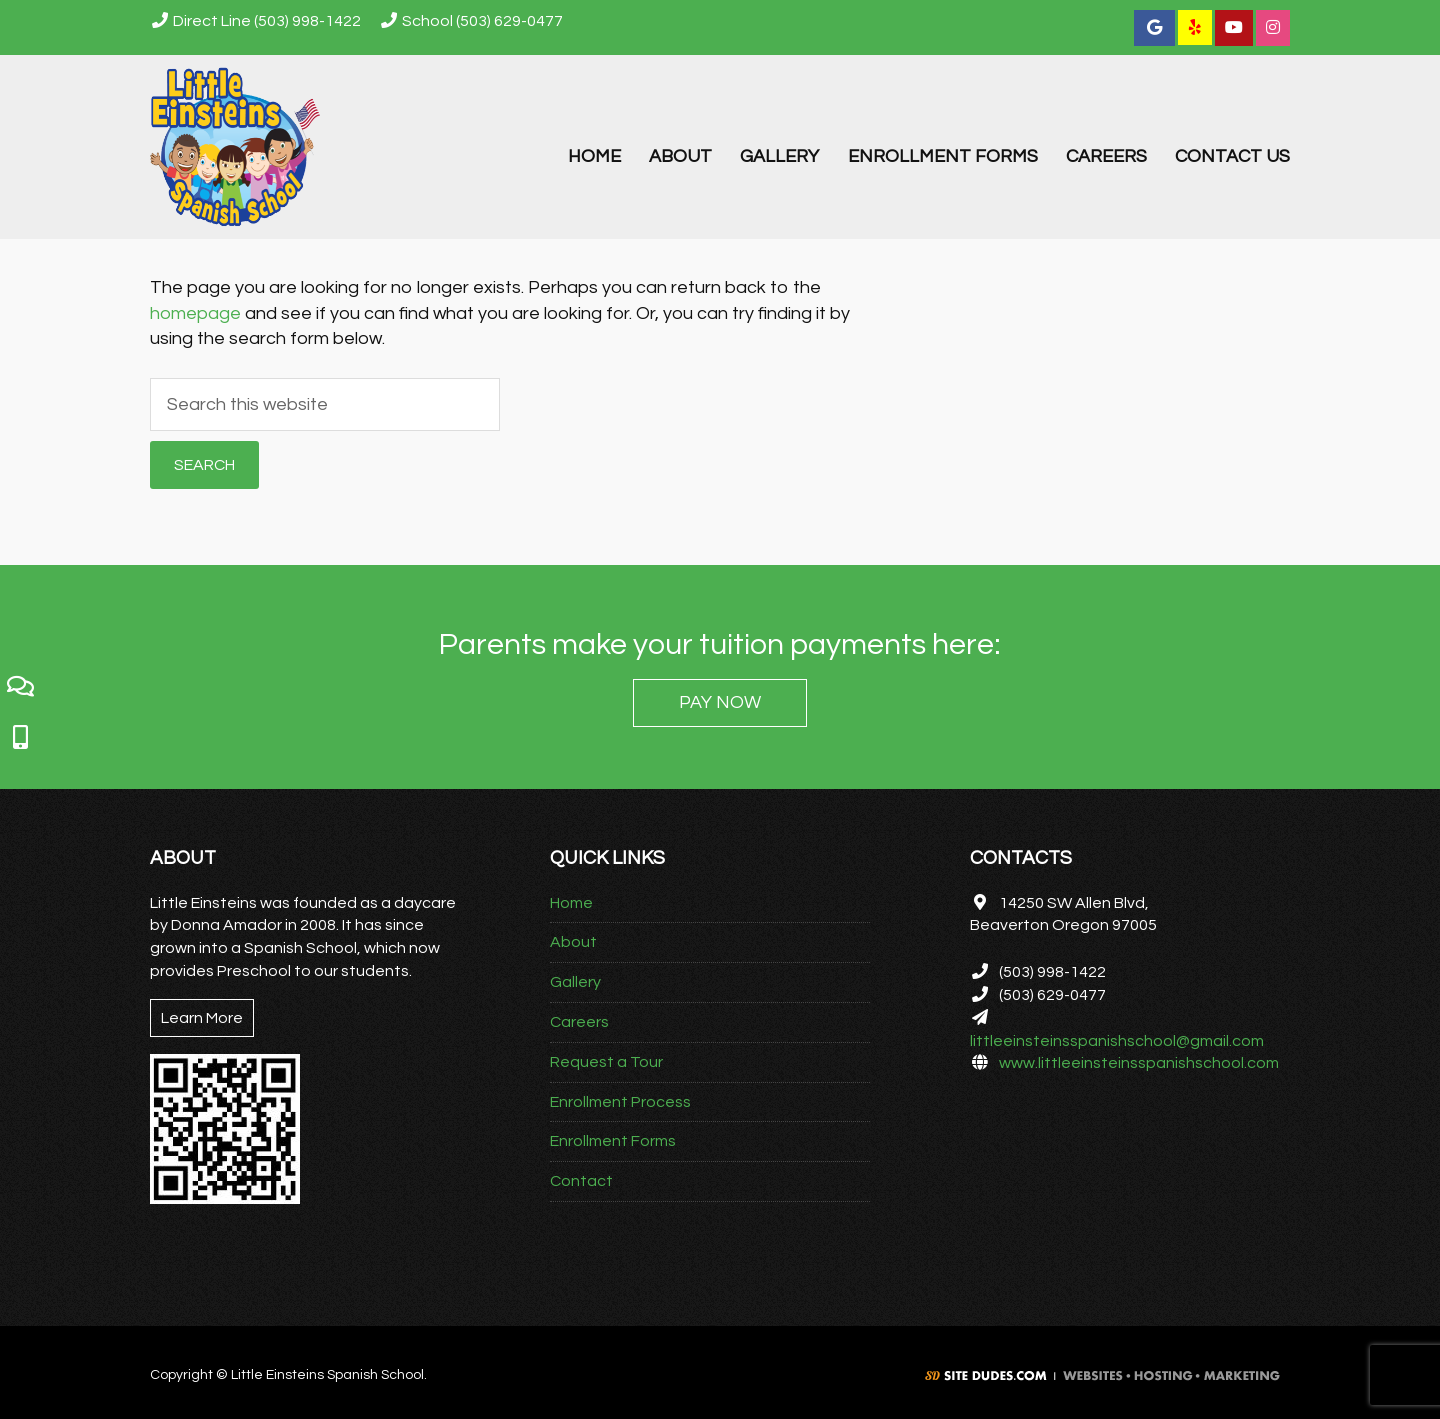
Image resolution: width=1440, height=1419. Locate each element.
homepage (195, 313)
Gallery (575, 982)
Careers (579, 1022)
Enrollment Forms (613, 1141)
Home (571, 903)
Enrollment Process (620, 1102)
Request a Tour (606, 1062)
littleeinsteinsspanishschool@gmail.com (1117, 1041)
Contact (581, 1181)
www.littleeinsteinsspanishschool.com (1139, 1063)
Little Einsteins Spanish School (240, 147)
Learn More (202, 1018)
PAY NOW (720, 702)
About (573, 942)
